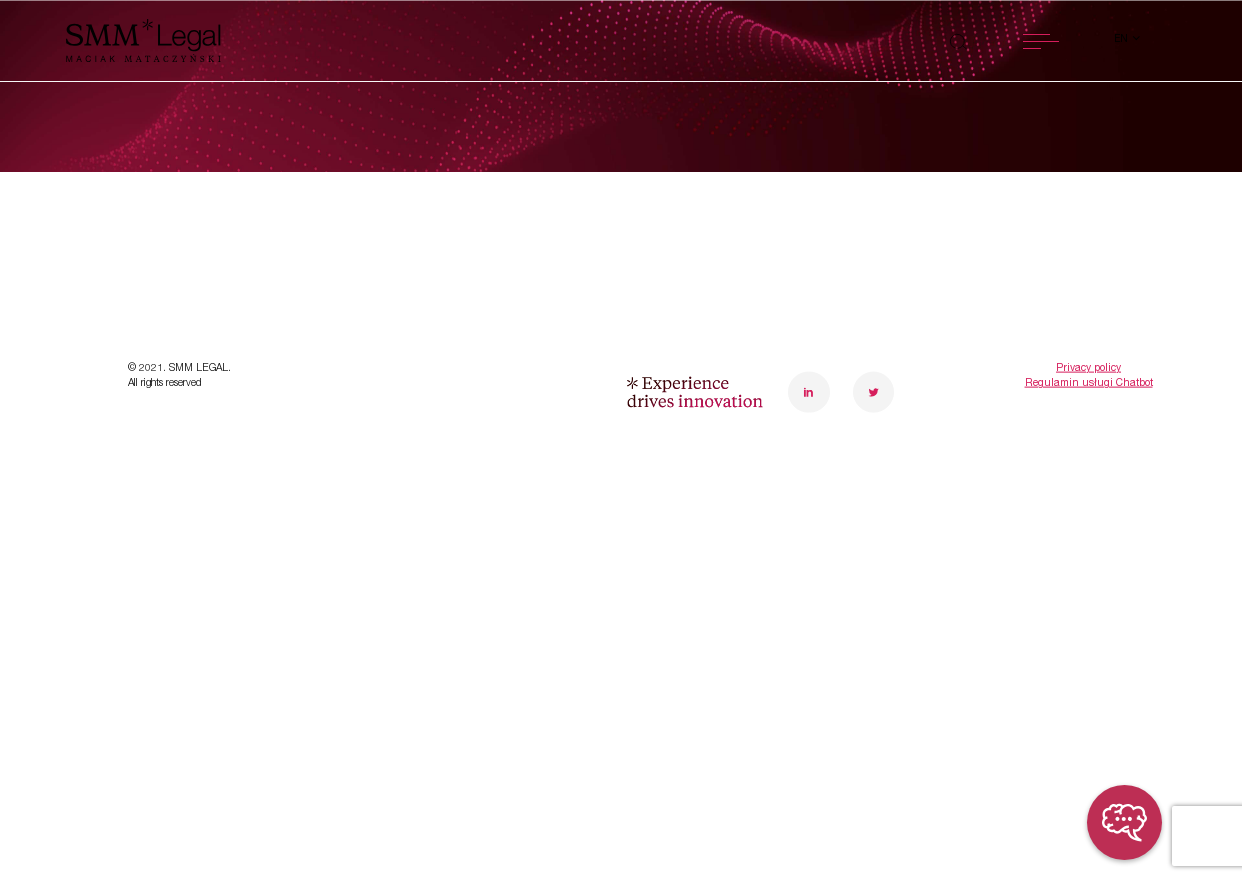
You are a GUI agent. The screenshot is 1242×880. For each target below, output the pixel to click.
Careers (434, 488)
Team (423, 434)
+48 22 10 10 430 (853, 419)
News (155, 541)
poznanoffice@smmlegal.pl (1091, 450)
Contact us (450, 541)
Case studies (189, 488)
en (1122, 40)
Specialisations (199, 381)
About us (440, 381)
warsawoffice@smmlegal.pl (887, 450)
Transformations (204, 434)
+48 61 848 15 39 (1057, 419)
